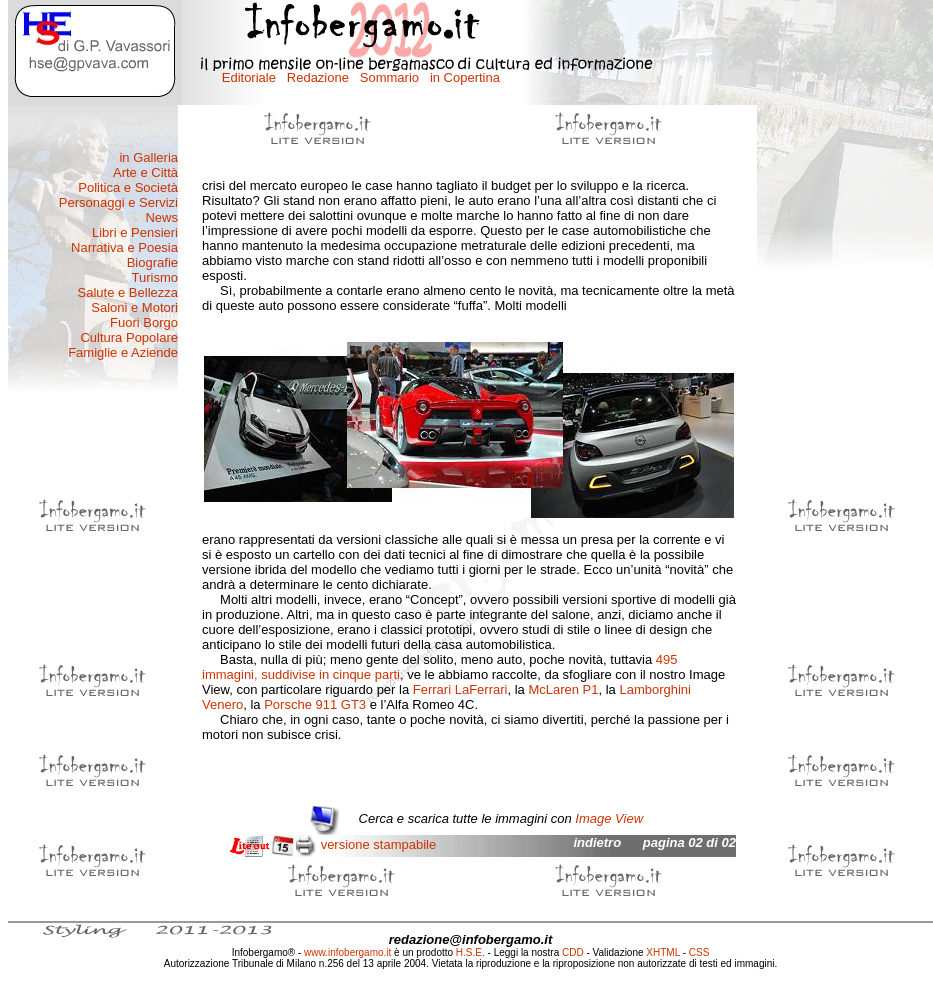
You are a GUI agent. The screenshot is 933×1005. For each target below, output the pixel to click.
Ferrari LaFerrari (460, 689)
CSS (699, 952)
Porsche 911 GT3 (315, 704)
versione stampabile (379, 844)
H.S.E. (470, 952)
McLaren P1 (563, 689)
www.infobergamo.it (347, 952)
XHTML (663, 952)
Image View (609, 818)
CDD (573, 952)
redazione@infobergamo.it (471, 939)
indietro (597, 842)
